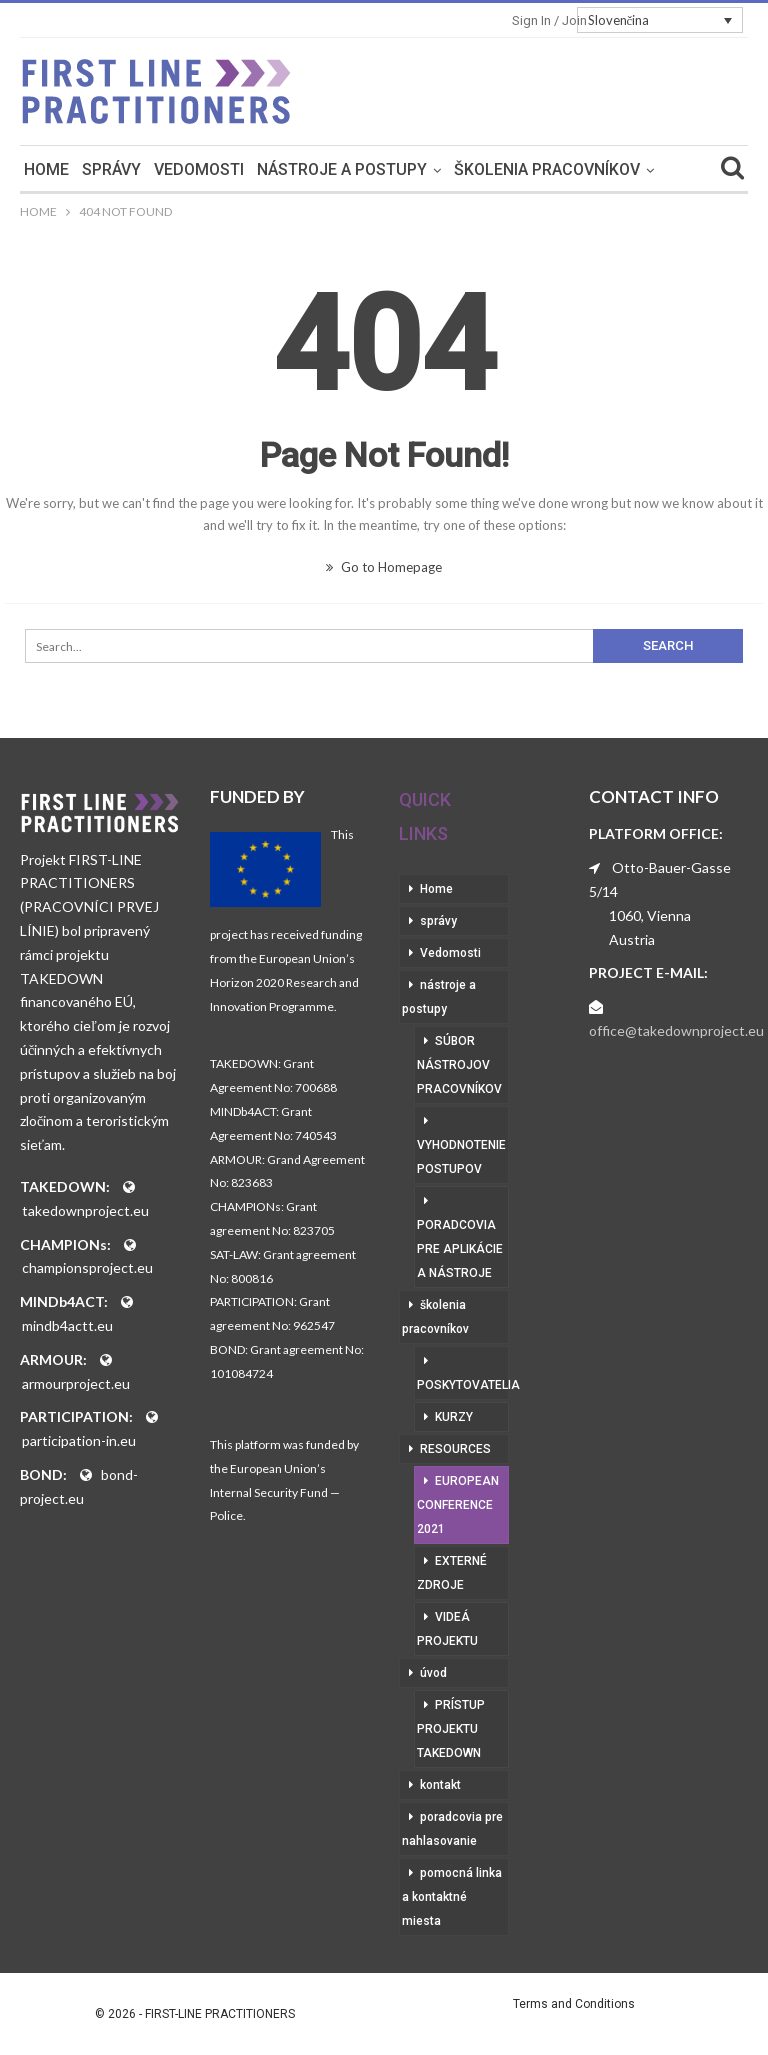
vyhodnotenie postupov (461, 1157)
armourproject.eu (76, 1383)
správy (205, 169)
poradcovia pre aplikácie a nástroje (460, 1249)
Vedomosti (293, 169)
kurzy (454, 1417)
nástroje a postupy (436, 169)
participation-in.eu (79, 1440)
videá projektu (447, 1629)
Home (140, 169)
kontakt (440, 1785)
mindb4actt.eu (67, 1325)
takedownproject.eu (85, 1210)
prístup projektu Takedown (451, 1729)
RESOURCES (455, 1449)
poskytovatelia (463, 1385)
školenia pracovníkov (435, 1317)
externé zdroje (452, 1573)
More (570, 169)
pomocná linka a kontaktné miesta (452, 1897)
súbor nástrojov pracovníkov (459, 1065)
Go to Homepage (384, 567)
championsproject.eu (87, 1267)
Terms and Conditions (574, 2004)
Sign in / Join (549, 20)
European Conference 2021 (458, 1505)
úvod (433, 1673)
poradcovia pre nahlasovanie (452, 1829)
